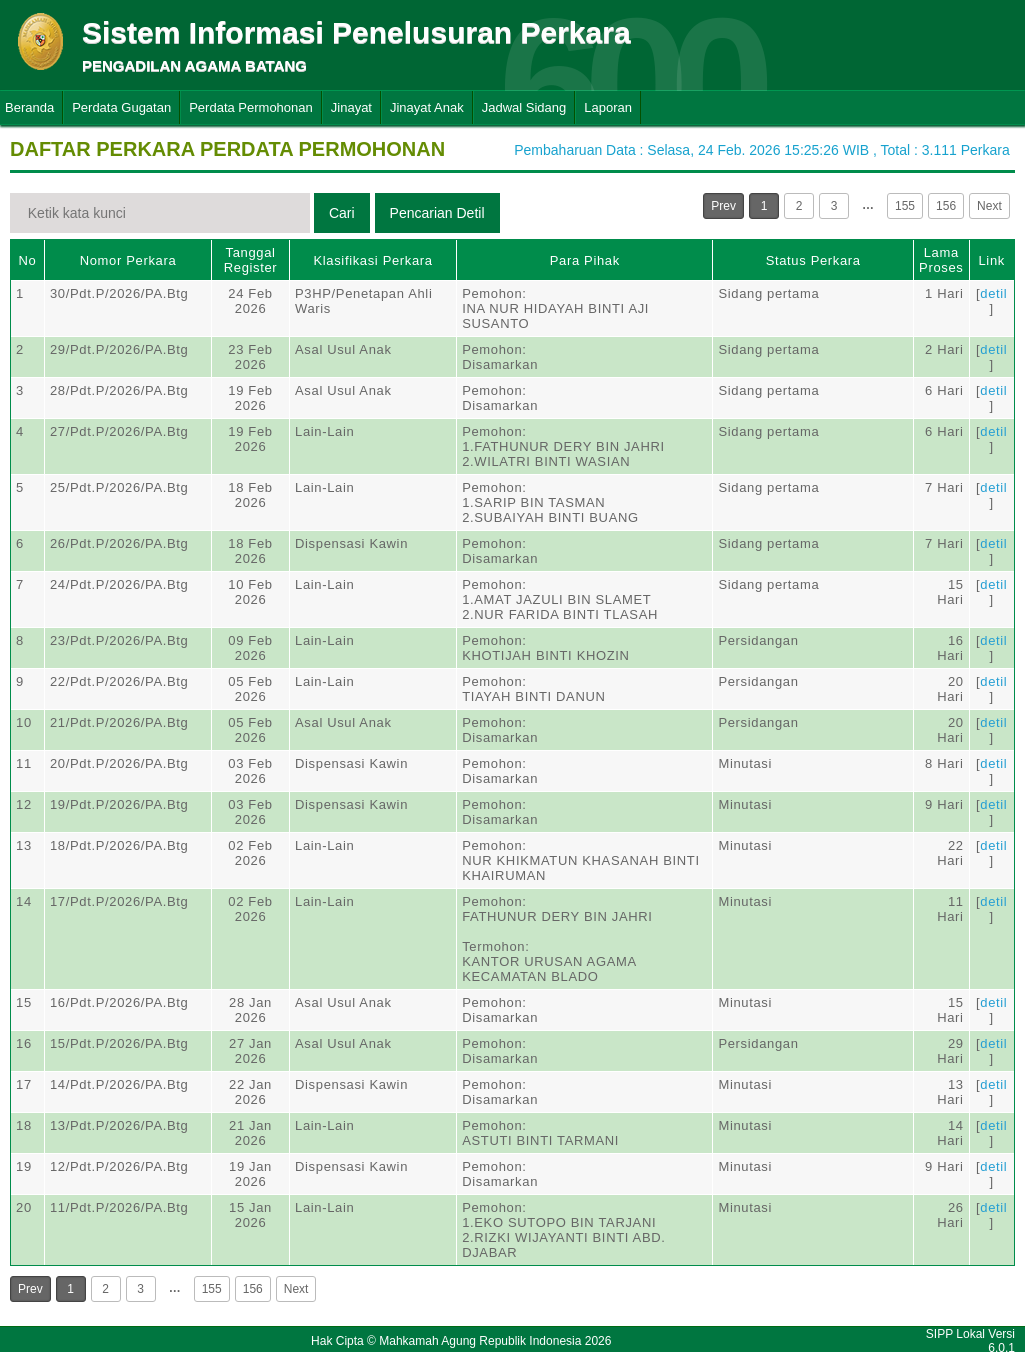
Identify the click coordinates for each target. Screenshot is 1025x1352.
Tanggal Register (251, 260)
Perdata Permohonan (251, 107)
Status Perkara (813, 260)
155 (905, 206)
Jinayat (351, 107)
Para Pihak (585, 260)
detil (993, 293)
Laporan (608, 107)
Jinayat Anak (427, 107)
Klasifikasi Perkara (372, 260)
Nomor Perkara (128, 260)
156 (946, 206)
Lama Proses (941, 260)
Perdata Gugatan (121, 107)
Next (989, 206)
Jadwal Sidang (524, 107)
